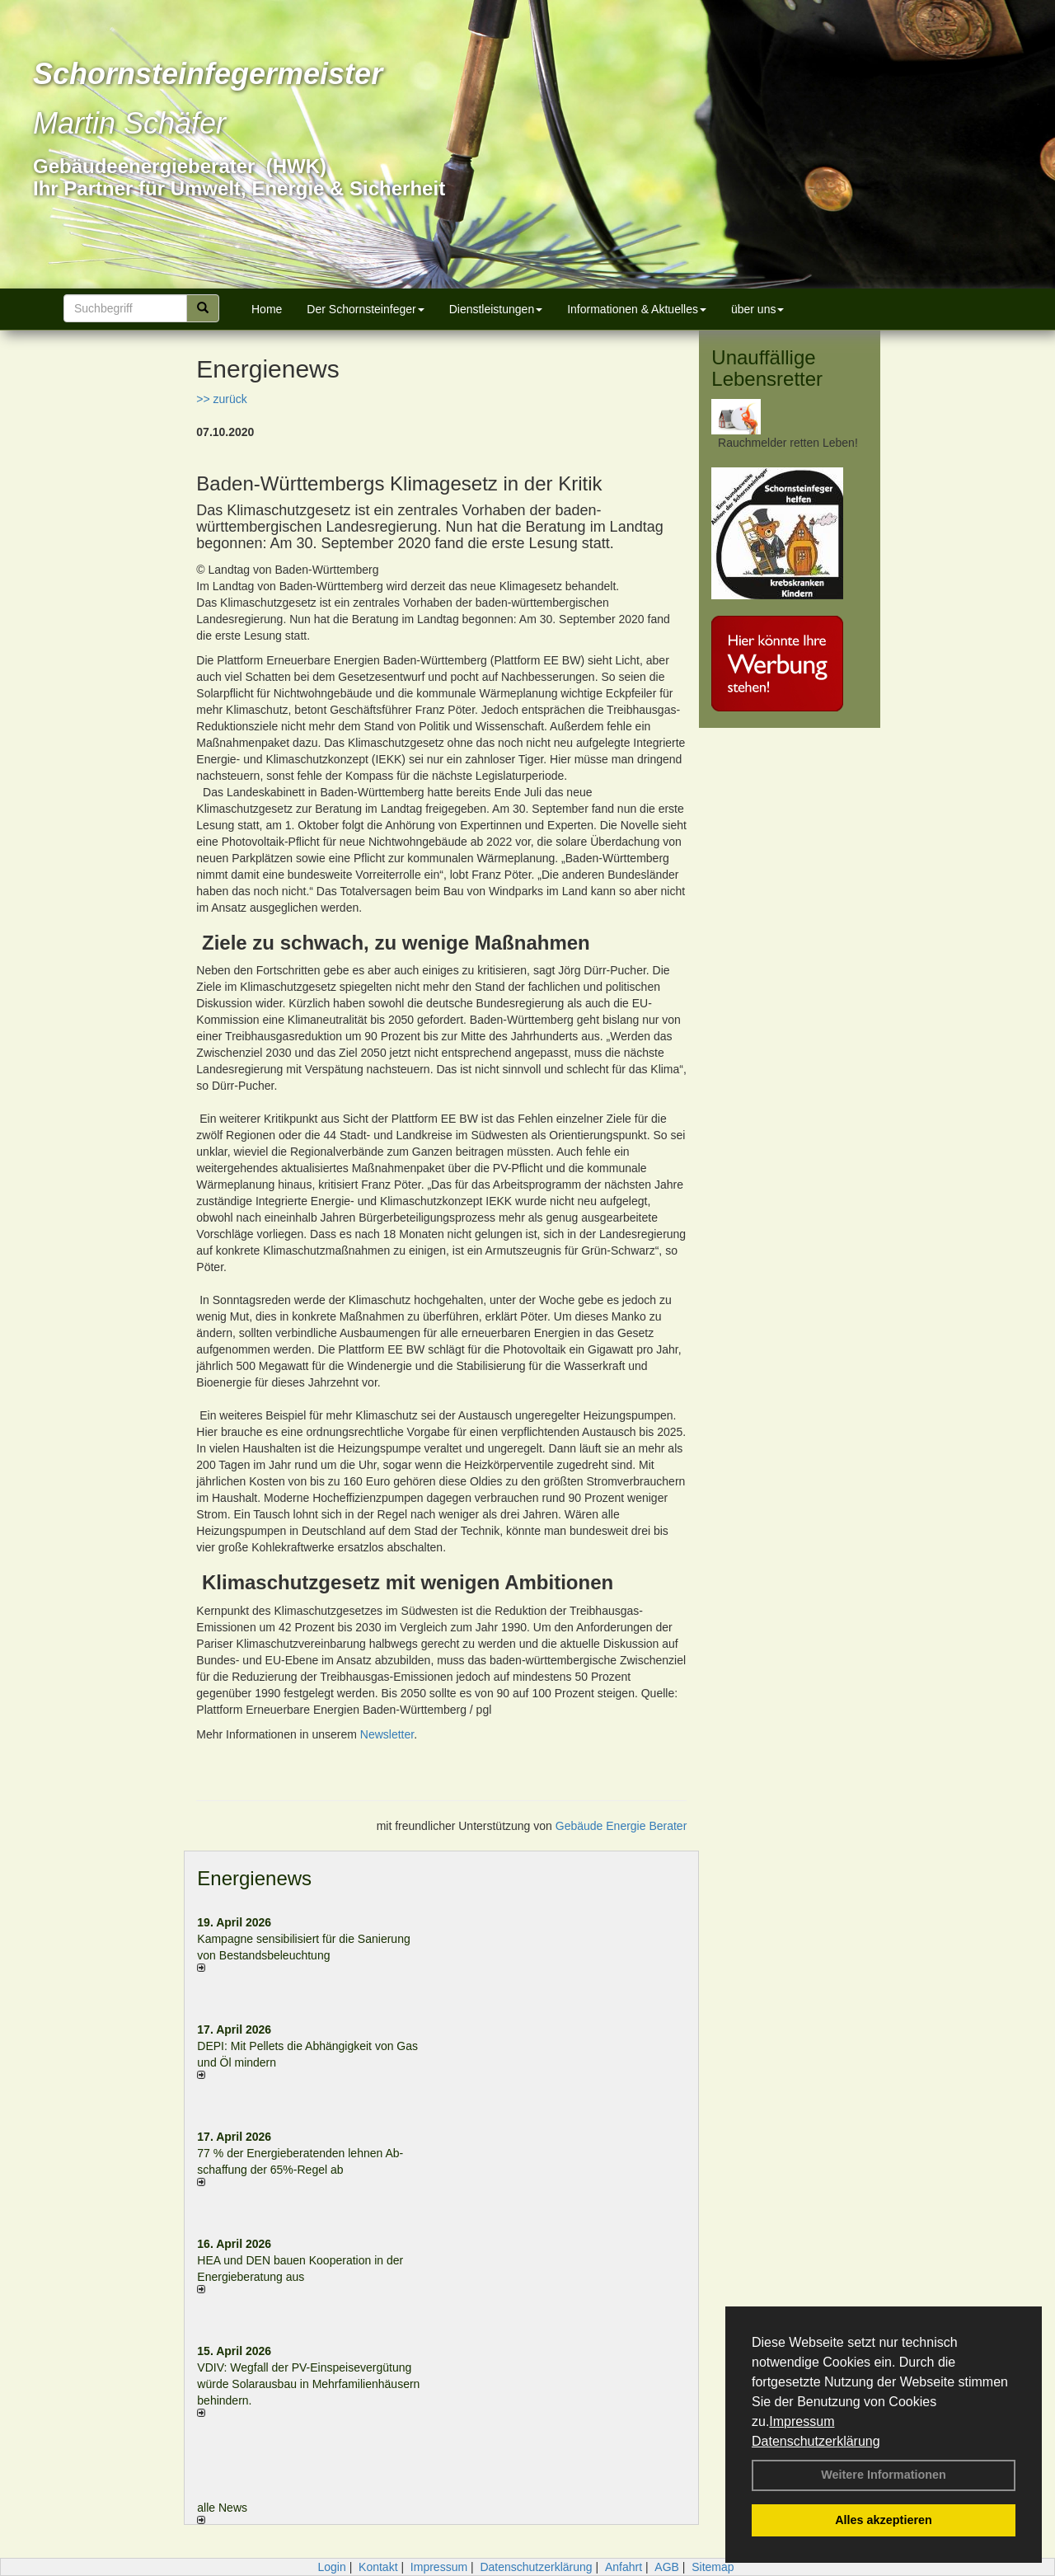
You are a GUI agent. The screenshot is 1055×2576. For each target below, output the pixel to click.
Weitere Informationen (883, 2474)
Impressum (801, 2421)
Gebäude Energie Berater (621, 1825)
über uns (757, 309)
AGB (666, 2567)
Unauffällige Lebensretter (767, 368)
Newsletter (387, 1734)
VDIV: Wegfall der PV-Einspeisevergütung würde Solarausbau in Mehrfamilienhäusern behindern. (308, 2384)
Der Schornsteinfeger (365, 309)
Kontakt (378, 2567)
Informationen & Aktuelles (636, 309)
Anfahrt (623, 2567)
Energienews (254, 1878)
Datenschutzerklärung (816, 2441)
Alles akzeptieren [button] (883, 2520)
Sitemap (713, 2567)
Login (331, 2567)
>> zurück (221, 399)
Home (266, 309)
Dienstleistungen (496, 309)
